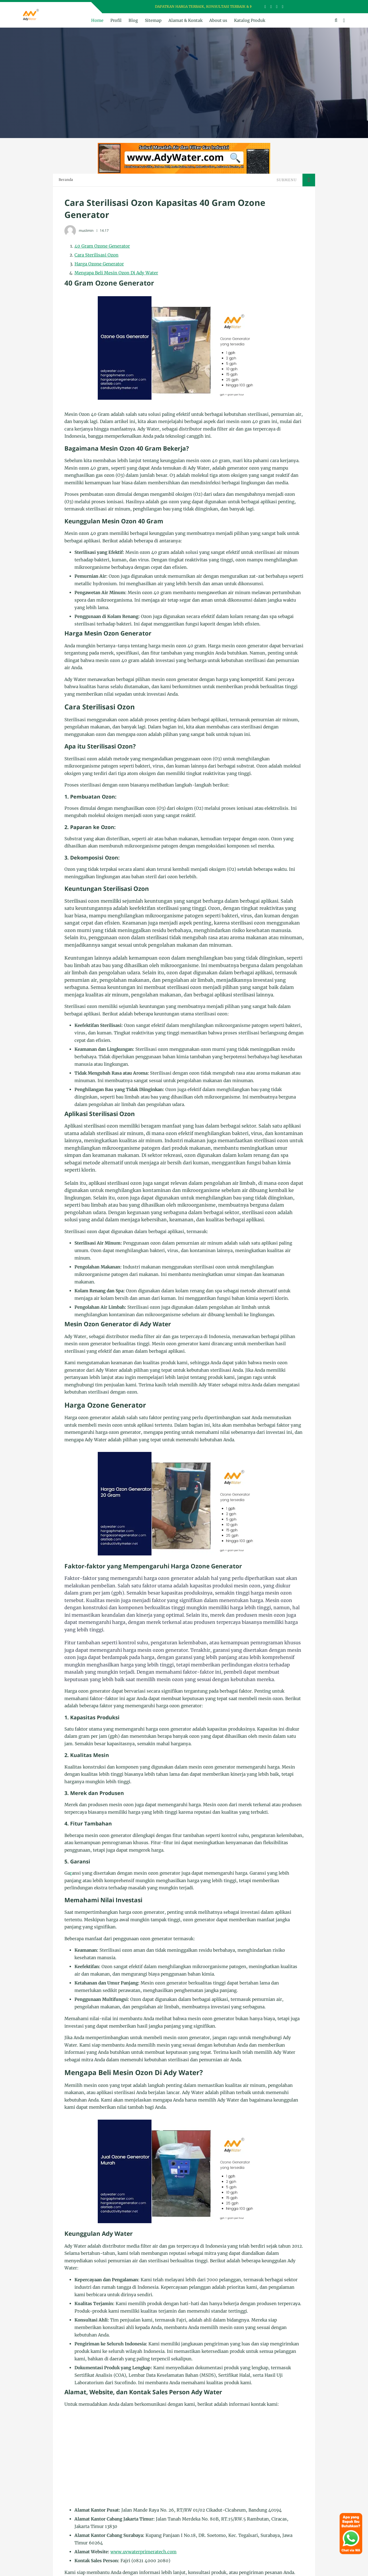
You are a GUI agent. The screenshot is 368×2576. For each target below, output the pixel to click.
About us (218, 20)
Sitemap (153, 20)
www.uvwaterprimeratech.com (143, 2551)
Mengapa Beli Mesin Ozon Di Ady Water (116, 272)
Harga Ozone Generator (99, 264)
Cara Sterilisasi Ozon (96, 255)
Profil (116, 20)
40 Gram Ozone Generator (102, 246)
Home (97, 20)
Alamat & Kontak (185, 20)
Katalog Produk (249, 20)
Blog (133, 20)
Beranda (66, 179)
